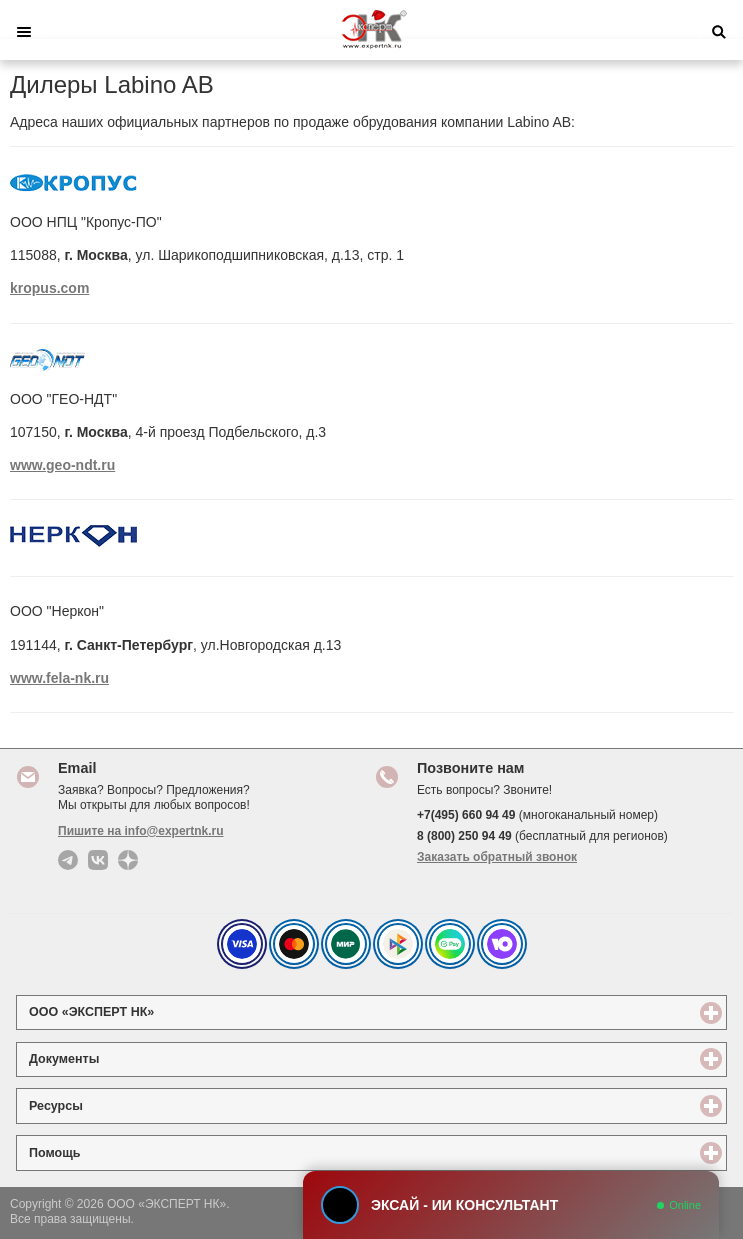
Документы (137, 1058)
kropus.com (49, 288)
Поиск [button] (719, 32)
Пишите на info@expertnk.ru (141, 831)
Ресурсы (129, 1105)
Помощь (127, 1152)
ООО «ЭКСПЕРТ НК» (164, 1011)
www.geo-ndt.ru (62, 465)
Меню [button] (24, 32)
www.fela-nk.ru (59, 678)
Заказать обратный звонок (497, 857)
